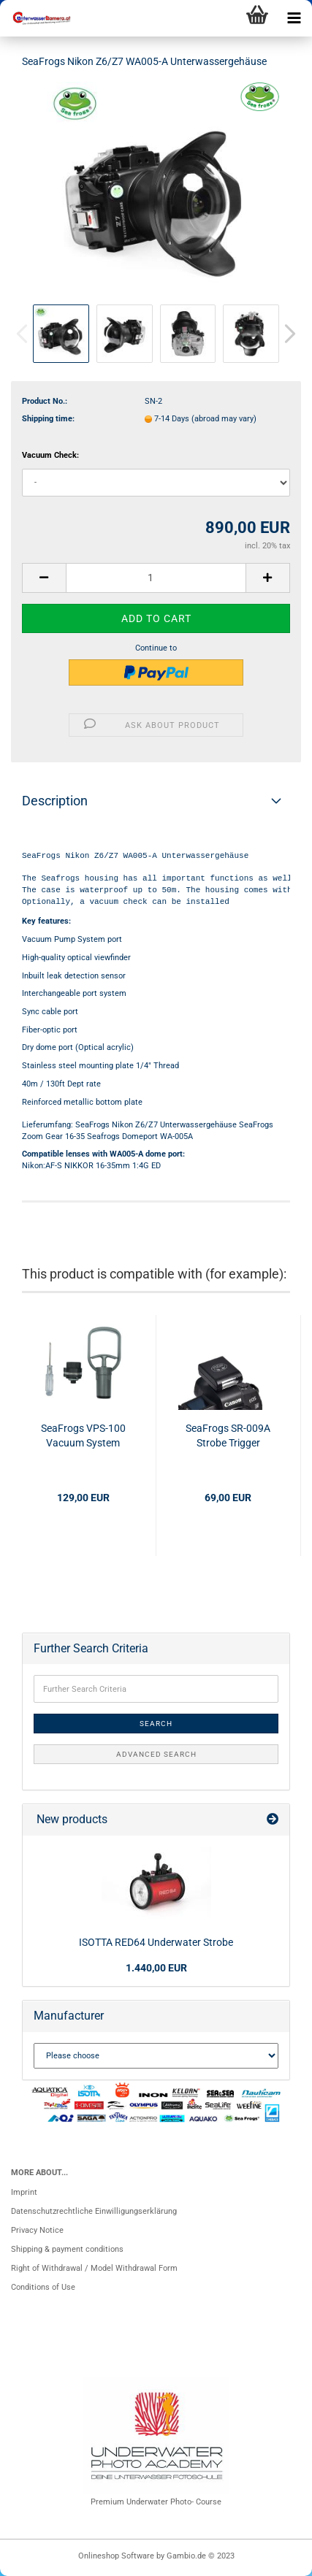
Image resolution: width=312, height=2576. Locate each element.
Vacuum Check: (50, 455)
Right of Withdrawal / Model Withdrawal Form (94, 2268)
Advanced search (156, 1754)
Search (156, 1724)
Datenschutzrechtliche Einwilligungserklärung (94, 2211)
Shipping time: (48, 418)
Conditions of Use (43, 2287)
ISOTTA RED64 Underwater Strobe (156, 1942)
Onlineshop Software (116, 2556)
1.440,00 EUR (156, 1968)
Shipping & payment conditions (67, 2249)
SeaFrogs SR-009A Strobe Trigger (228, 1435)
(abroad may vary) (223, 418)
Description (55, 800)
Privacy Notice (37, 2230)
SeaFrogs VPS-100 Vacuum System (83, 1435)
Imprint (24, 2192)
